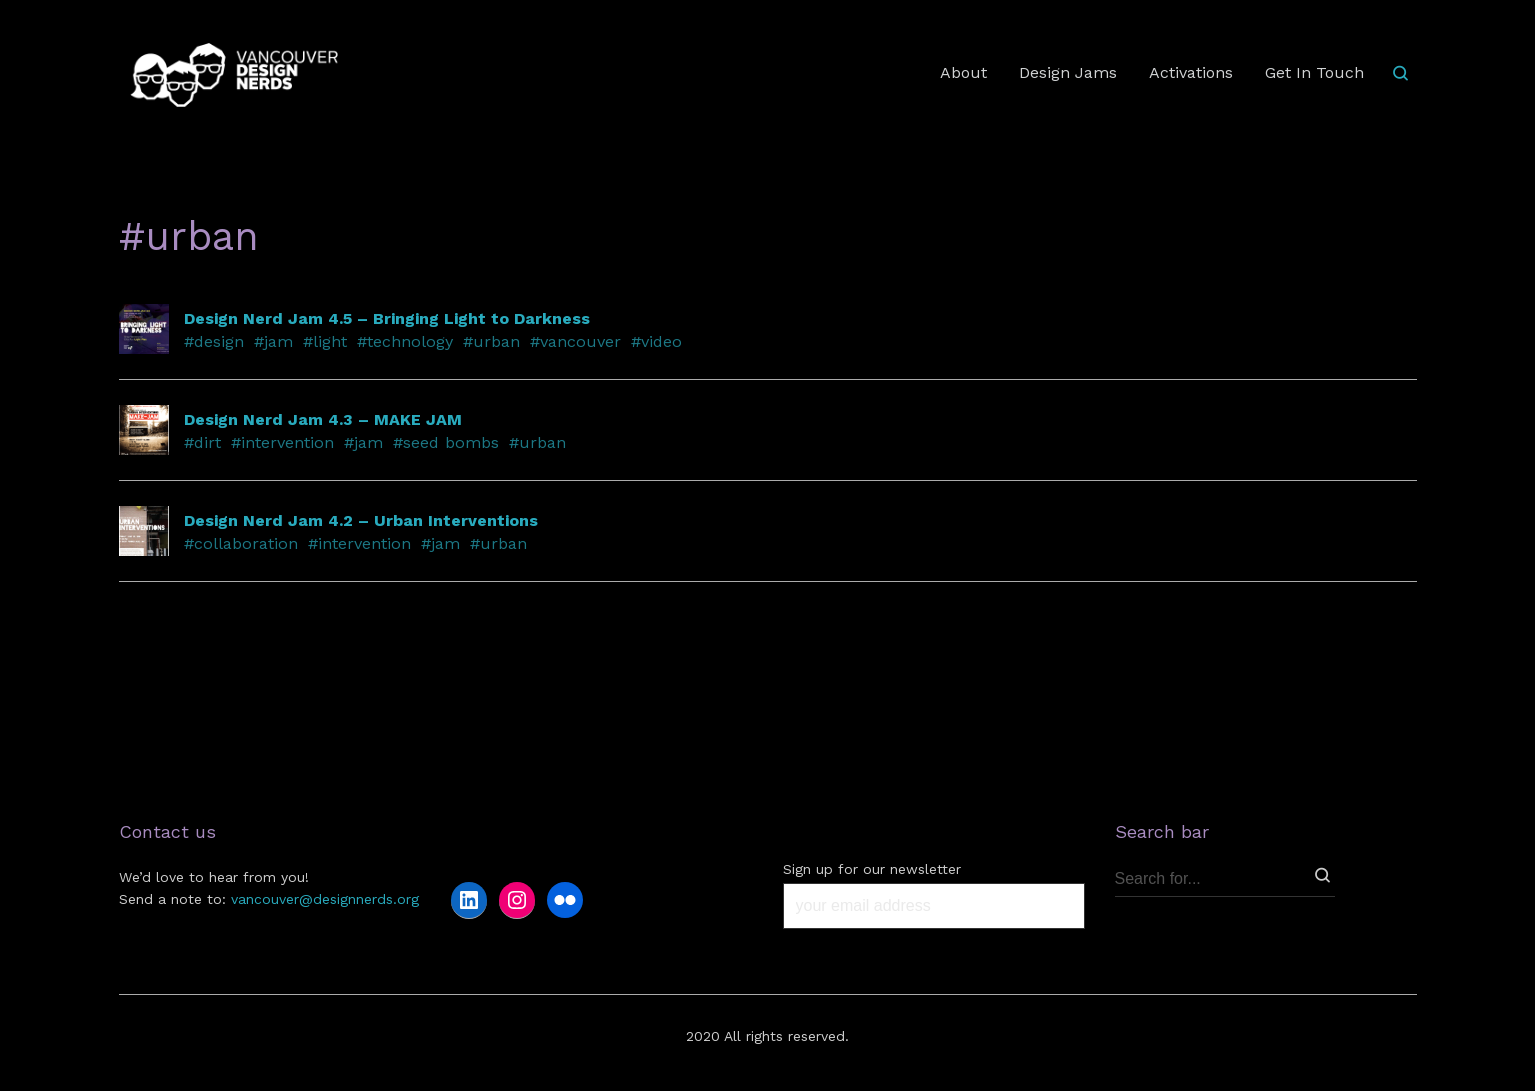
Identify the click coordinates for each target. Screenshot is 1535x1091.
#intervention (282, 442)
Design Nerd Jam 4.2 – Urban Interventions (361, 520)
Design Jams (1068, 72)
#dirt (202, 442)
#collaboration (241, 543)
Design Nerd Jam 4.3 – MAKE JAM (323, 419)
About (963, 72)
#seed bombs (446, 442)
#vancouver (575, 341)
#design (214, 341)
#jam (273, 341)
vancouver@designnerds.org (325, 899)
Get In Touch (1314, 72)
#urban (491, 341)
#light (325, 341)
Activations (1191, 72)
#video (656, 341)
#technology (405, 341)
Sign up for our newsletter (872, 869)
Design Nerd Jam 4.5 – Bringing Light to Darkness (387, 318)
